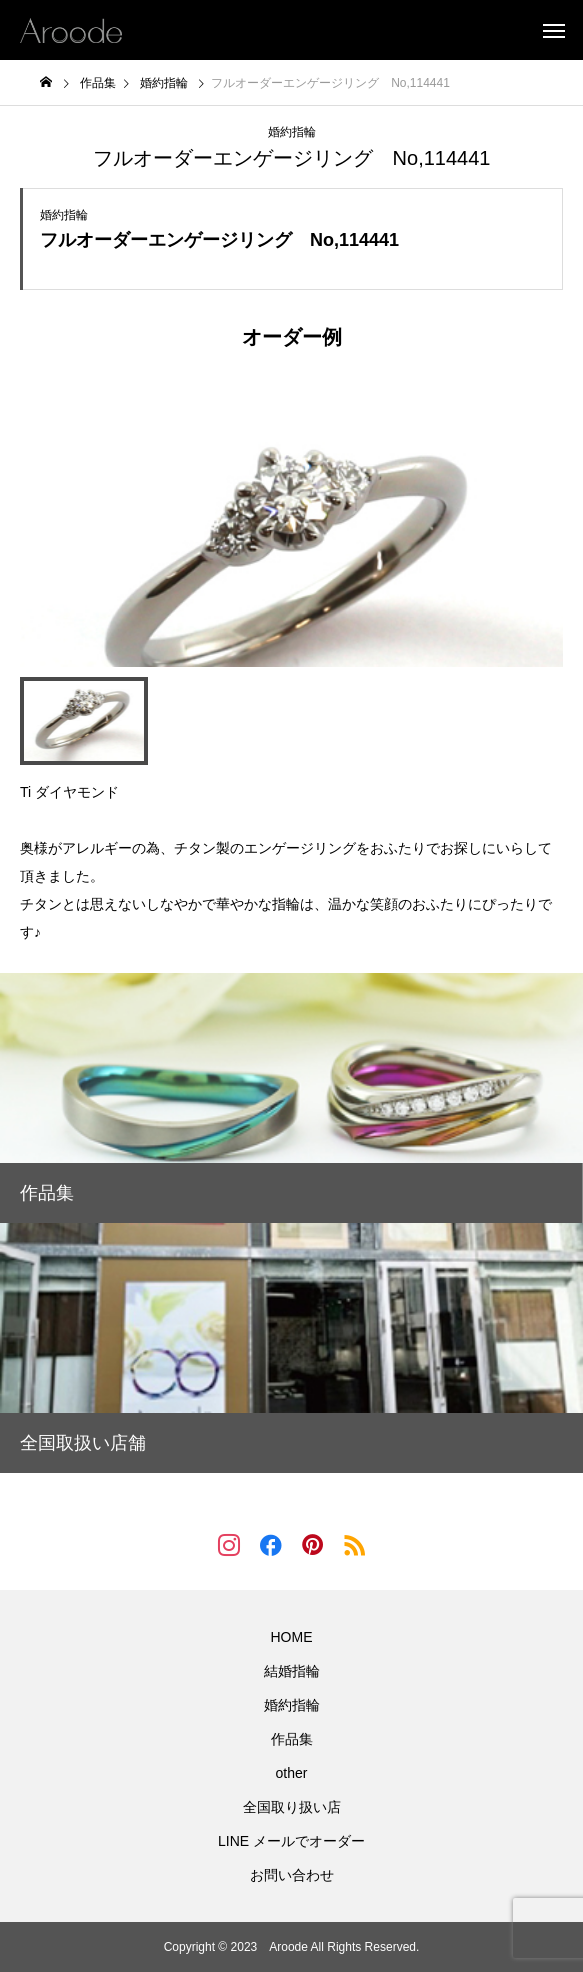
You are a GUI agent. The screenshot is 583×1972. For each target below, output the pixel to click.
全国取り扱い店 (292, 1807)
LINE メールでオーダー (291, 1841)
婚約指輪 (292, 132)
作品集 (292, 1739)
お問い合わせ (292, 1875)
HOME (292, 1637)
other (292, 1773)
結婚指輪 (292, 1671)
